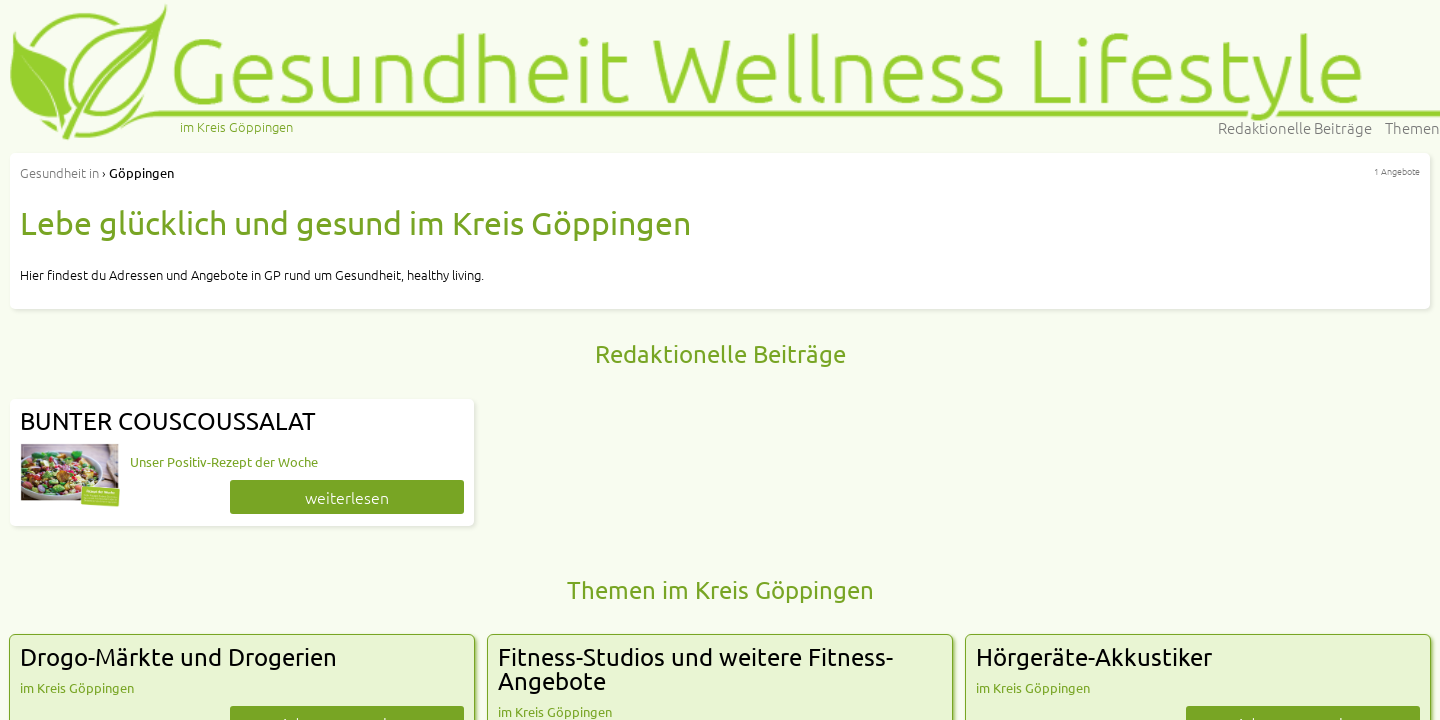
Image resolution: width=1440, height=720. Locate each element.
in (59, 172)
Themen (1412, 127)
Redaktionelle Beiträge (1295, 127)
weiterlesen (347, 497)
